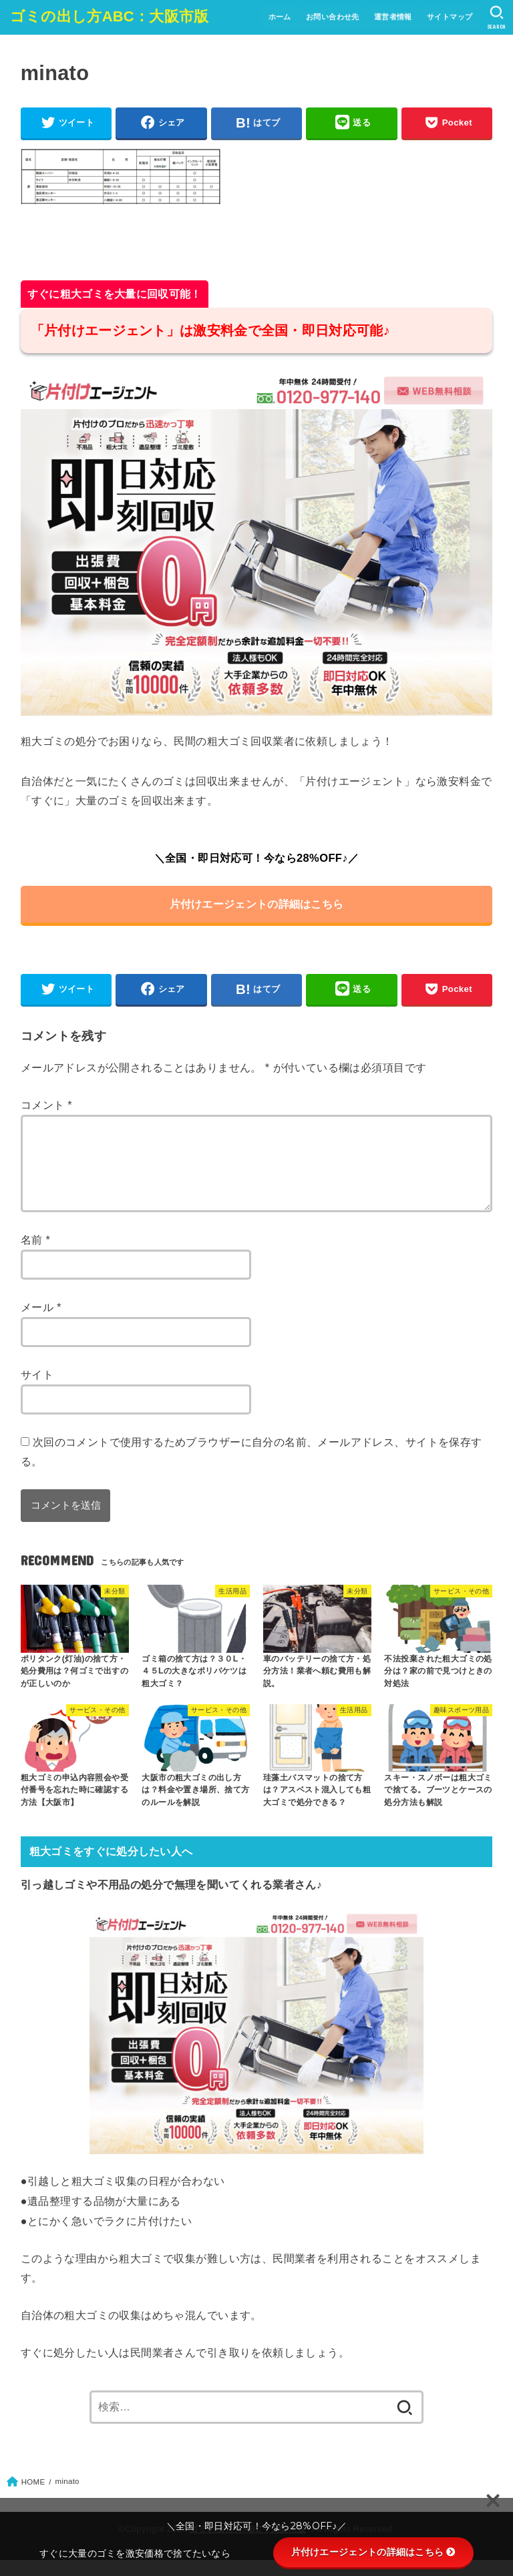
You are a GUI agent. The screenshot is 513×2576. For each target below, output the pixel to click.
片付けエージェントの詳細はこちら (257, 904)
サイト (37, 1390)
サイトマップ (449, 17)
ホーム (278, 17)
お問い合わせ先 (332, 17)
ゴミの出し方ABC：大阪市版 (109, 16)
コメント (46, 1105)
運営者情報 (392, 17)
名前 (36, 1256)
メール (41, 1323)
